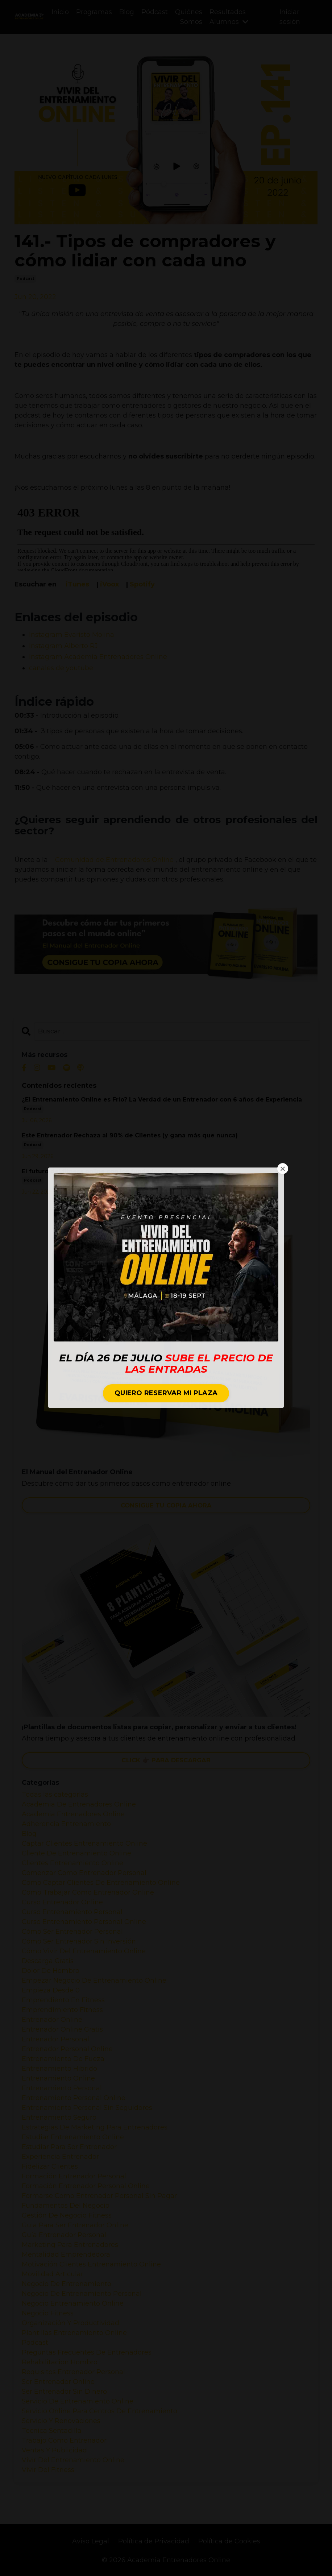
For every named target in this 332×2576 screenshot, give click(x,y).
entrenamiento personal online (73, 2098)
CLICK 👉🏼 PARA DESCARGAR (166, 1760)
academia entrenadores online (73, 1814)
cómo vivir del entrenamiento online (84, 1951)
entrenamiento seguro (59, 2117)
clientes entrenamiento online (72, 1863)
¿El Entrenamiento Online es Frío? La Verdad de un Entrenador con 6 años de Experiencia (162, 1099)
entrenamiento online (58, 2078)
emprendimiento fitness (62, 2010)
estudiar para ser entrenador (69, 2147)
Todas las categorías (55, 1795)
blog (29, 1834)
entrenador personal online (67, 2049)
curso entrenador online (62, 1902)
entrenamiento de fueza (63, 2059)
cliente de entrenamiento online (76, 1853)
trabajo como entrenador (64, 2440)
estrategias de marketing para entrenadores (94, 2127)
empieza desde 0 (51, 1990)
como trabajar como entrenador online (88, 1892)
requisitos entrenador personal (73, 2372)
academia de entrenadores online (79, 1804)
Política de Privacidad (153, 2541)
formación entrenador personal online (86, 2186)
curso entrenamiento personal (72, 1912)
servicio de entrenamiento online (77, 2401)
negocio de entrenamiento (66, 2284)
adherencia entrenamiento (66, 1824)
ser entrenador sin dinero (64, 2391)
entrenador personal (55, 2039)
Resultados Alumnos (228, 17)
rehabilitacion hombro (59, 2362)
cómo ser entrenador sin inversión (79, 1941)
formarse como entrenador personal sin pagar (99, 2196)
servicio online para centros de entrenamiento (99, 2411)
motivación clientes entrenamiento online (91, 2264)
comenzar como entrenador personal (84, 1873)
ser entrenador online (58, 2382)
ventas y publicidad (54, 2450)
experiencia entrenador (60, 2157)
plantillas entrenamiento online (74, 2333)
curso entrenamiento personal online (84, 1922)
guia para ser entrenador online (75, 2225)
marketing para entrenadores (70, 2245)
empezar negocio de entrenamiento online (94, 1980)
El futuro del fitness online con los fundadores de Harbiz (110, 1171)
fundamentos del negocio (65, 2206)
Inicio (60, 12)
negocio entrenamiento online (73, 2303)
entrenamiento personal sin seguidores (87, 2108)
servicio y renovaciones (61, 2421)
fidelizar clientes (50, 2166)
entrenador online (52, 2020)
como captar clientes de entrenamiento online (101, 1883)
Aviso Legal (90, 2541)
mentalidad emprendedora (66, 2254)
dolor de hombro (50, 1971)
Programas (94, 12)
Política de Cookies (229, 2541)
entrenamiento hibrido (59, 2069)
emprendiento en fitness (63, 2000)
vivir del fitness (48, 2470)
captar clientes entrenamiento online (84, 1843)
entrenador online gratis (62, 2029)
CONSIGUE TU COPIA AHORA (166, 1505)
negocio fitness (48, 2313)
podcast (25, 278)
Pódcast (154, 12)
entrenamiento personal (62, 2088)
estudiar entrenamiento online (73, 2137)
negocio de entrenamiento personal (82, 2294)
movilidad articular (52, 2274)
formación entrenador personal (74, 2176)
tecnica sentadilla (52, 2431)
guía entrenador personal (64, 2235)
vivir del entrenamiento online (73, 2460)
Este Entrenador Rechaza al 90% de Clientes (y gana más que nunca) (130, 1135)
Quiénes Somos (188, 17)
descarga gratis (48, 1961)
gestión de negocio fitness (67, 2215)
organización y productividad (70, 2323)
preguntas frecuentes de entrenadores (87, 2352)
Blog (126, 12)
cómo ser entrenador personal (72, 1932)
